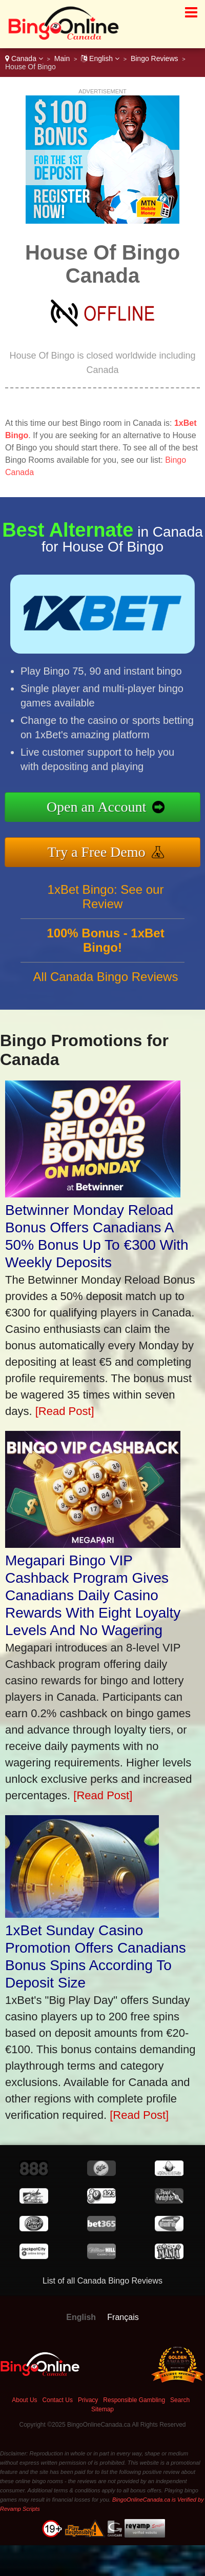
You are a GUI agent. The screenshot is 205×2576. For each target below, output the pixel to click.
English (100, 58)
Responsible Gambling (134, 2400)
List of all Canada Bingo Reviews (102, 2280)
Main (62, 58)
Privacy (88, 2400)
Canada (24, 58)
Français (122, 2317)
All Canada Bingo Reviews (105, 982)
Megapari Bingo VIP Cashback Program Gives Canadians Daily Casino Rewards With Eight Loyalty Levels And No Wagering (92, 1595)
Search (180, 2400)
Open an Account (102, 807)
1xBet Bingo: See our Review (106, 902)
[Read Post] (64, 1411)
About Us (24, 2400)
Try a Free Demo (102, 851)
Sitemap (102, 2409)
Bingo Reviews (154, 58)
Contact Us (58, 2400)
